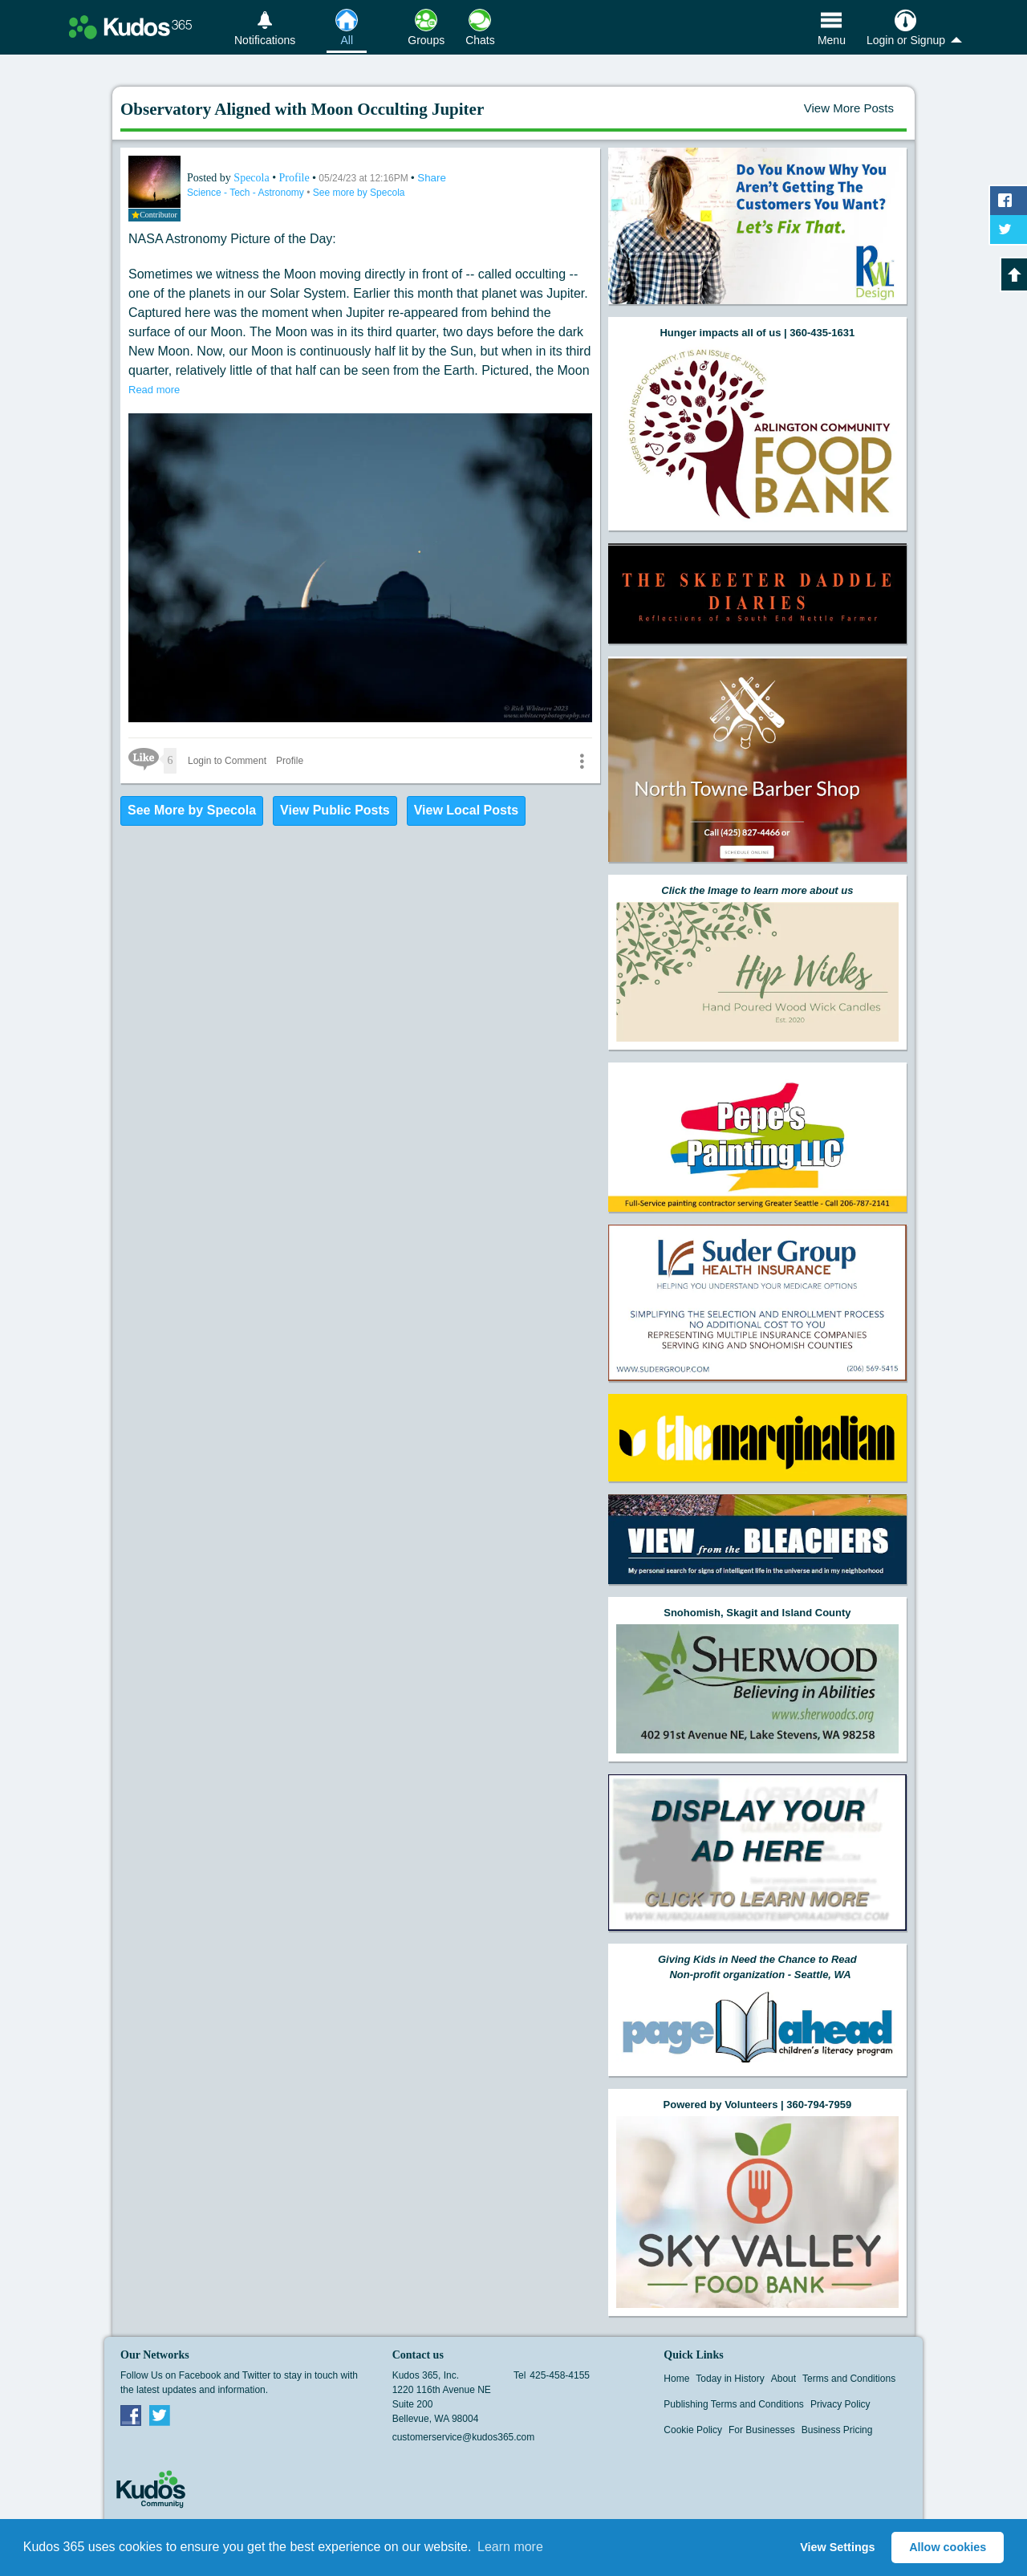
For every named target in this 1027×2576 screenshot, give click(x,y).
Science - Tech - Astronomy (246, 192)
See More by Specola (192, 810)
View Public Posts (335, 810)
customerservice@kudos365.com (463, 2437)
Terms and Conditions (848, 2378)
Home (676, 2378)
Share (431, 178)
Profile (294, 178)
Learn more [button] (510, 2547)
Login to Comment (227, 760)
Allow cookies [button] (947, 2547)
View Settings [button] (837, 2547)
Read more (154, 390)
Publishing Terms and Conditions (734, 2404)
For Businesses (762, 2430)
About (783, 2378)
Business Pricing (837, 2430)
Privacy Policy (840, 2404)
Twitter (159, 2414)
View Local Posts (466, 810)
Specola (252, 178)
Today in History (730, 2378)
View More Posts (849, 108)
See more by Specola (359, 192)
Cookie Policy (693, 2430)
